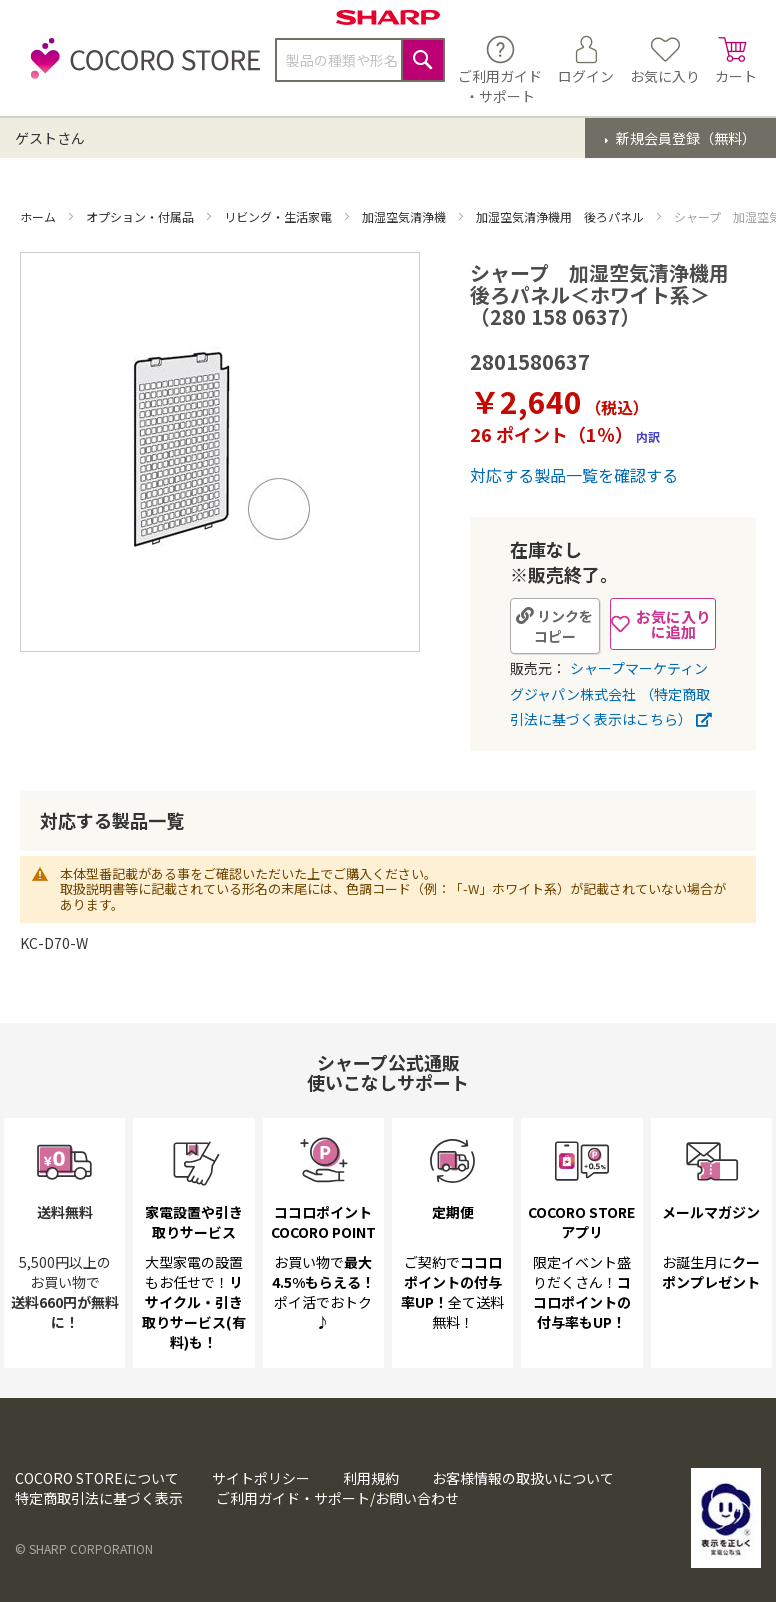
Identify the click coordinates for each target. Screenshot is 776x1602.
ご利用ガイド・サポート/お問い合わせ (337, 1498)
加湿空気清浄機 (405, 216)
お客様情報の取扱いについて (523, 1478)
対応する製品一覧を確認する (574, 475)
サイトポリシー (261, 1478)
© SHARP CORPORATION (84, 1548)
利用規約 (371, 1478)
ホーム (39, 216)
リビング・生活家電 (279, 216)
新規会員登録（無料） (684, 138)
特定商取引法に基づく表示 (99, 1498)
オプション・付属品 (141, 216)
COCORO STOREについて (97, 1478)
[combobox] (360, 60)
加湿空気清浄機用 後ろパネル (561, 216)
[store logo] (140, 69)
